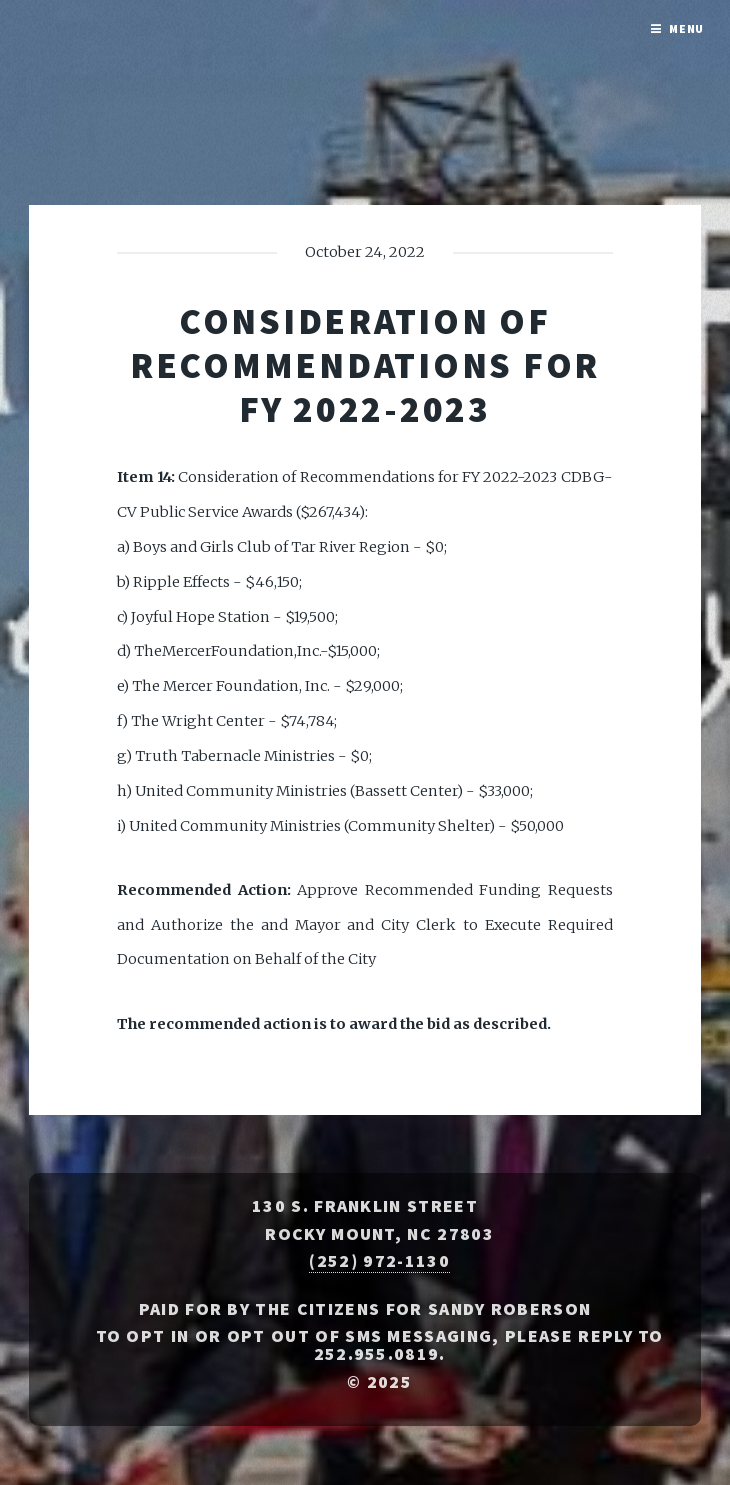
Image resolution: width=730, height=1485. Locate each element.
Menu (687, 28)
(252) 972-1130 (379, 1261)
